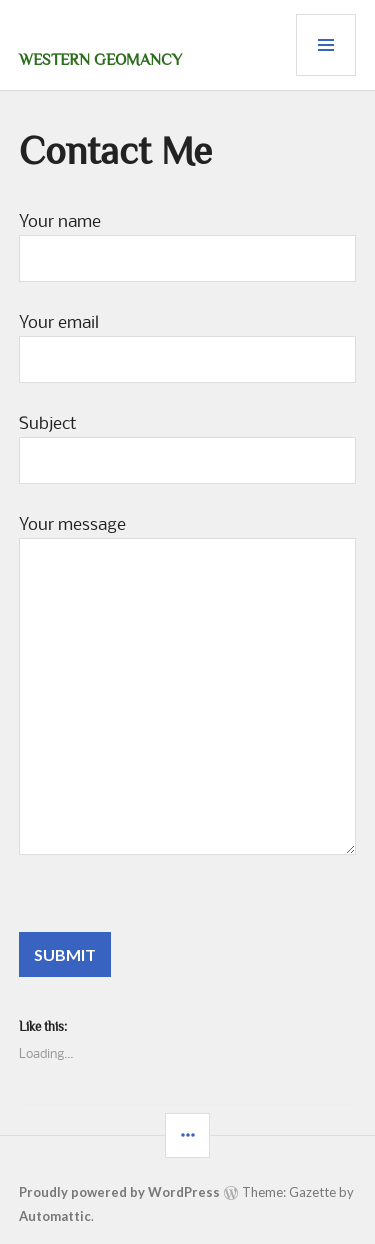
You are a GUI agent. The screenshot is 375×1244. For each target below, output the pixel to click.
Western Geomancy (100, 60)
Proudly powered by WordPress (119, 1192)
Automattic (55, 1216)
